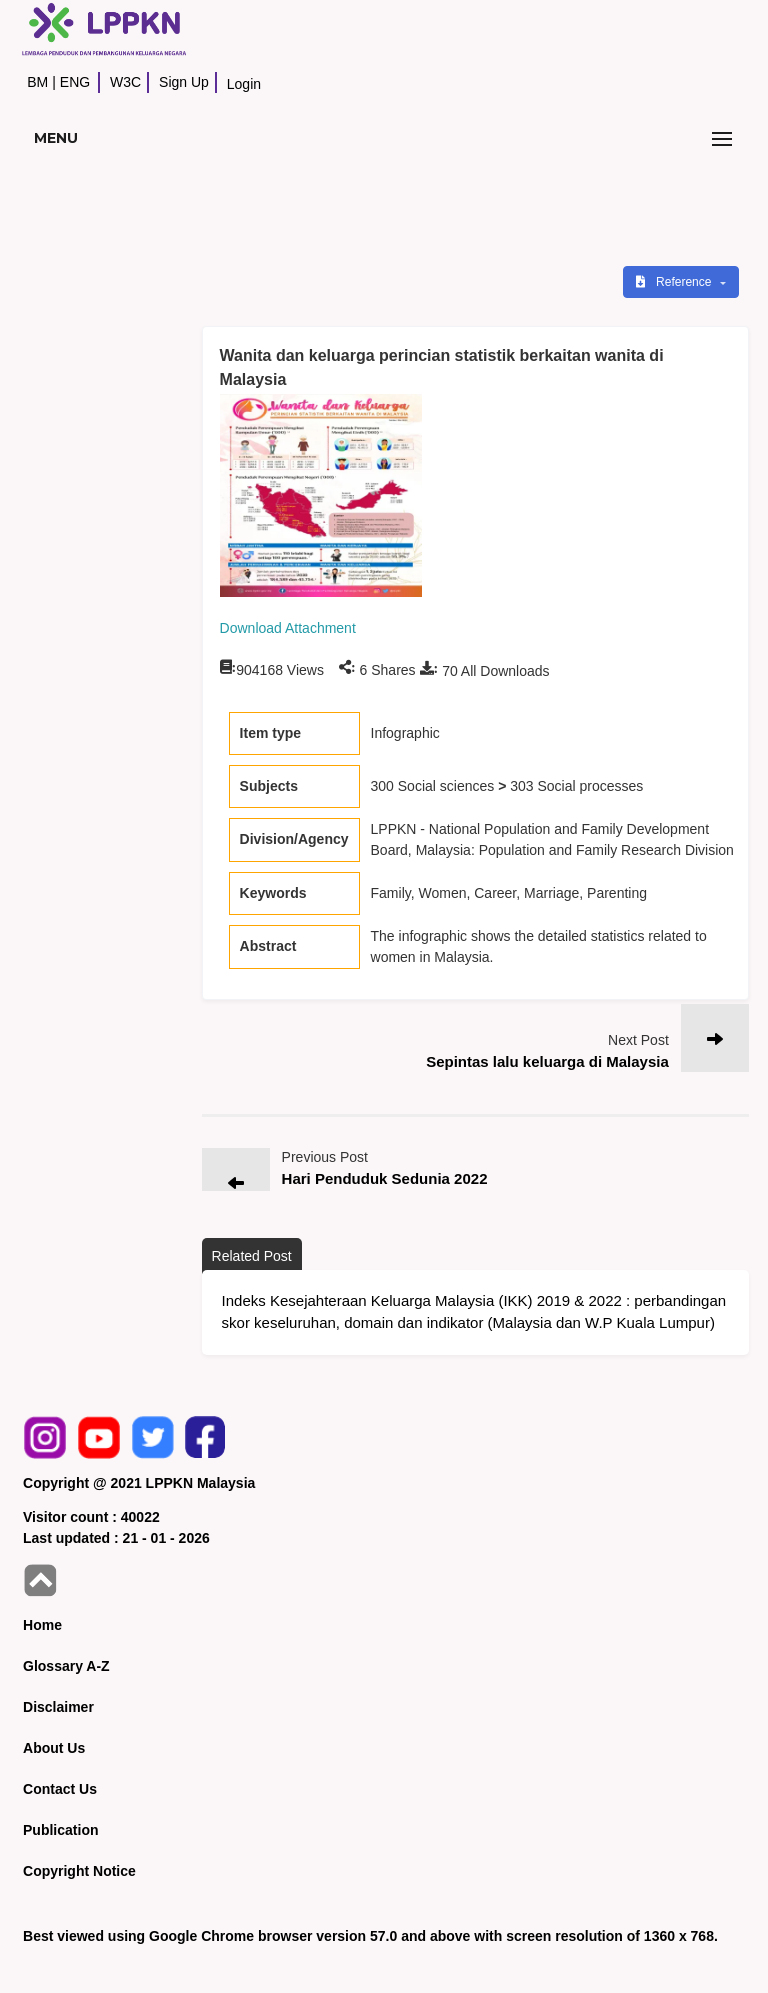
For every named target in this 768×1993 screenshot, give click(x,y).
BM (37, 82)
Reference (675, 282)
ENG (75, 82)
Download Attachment (288, 628)
